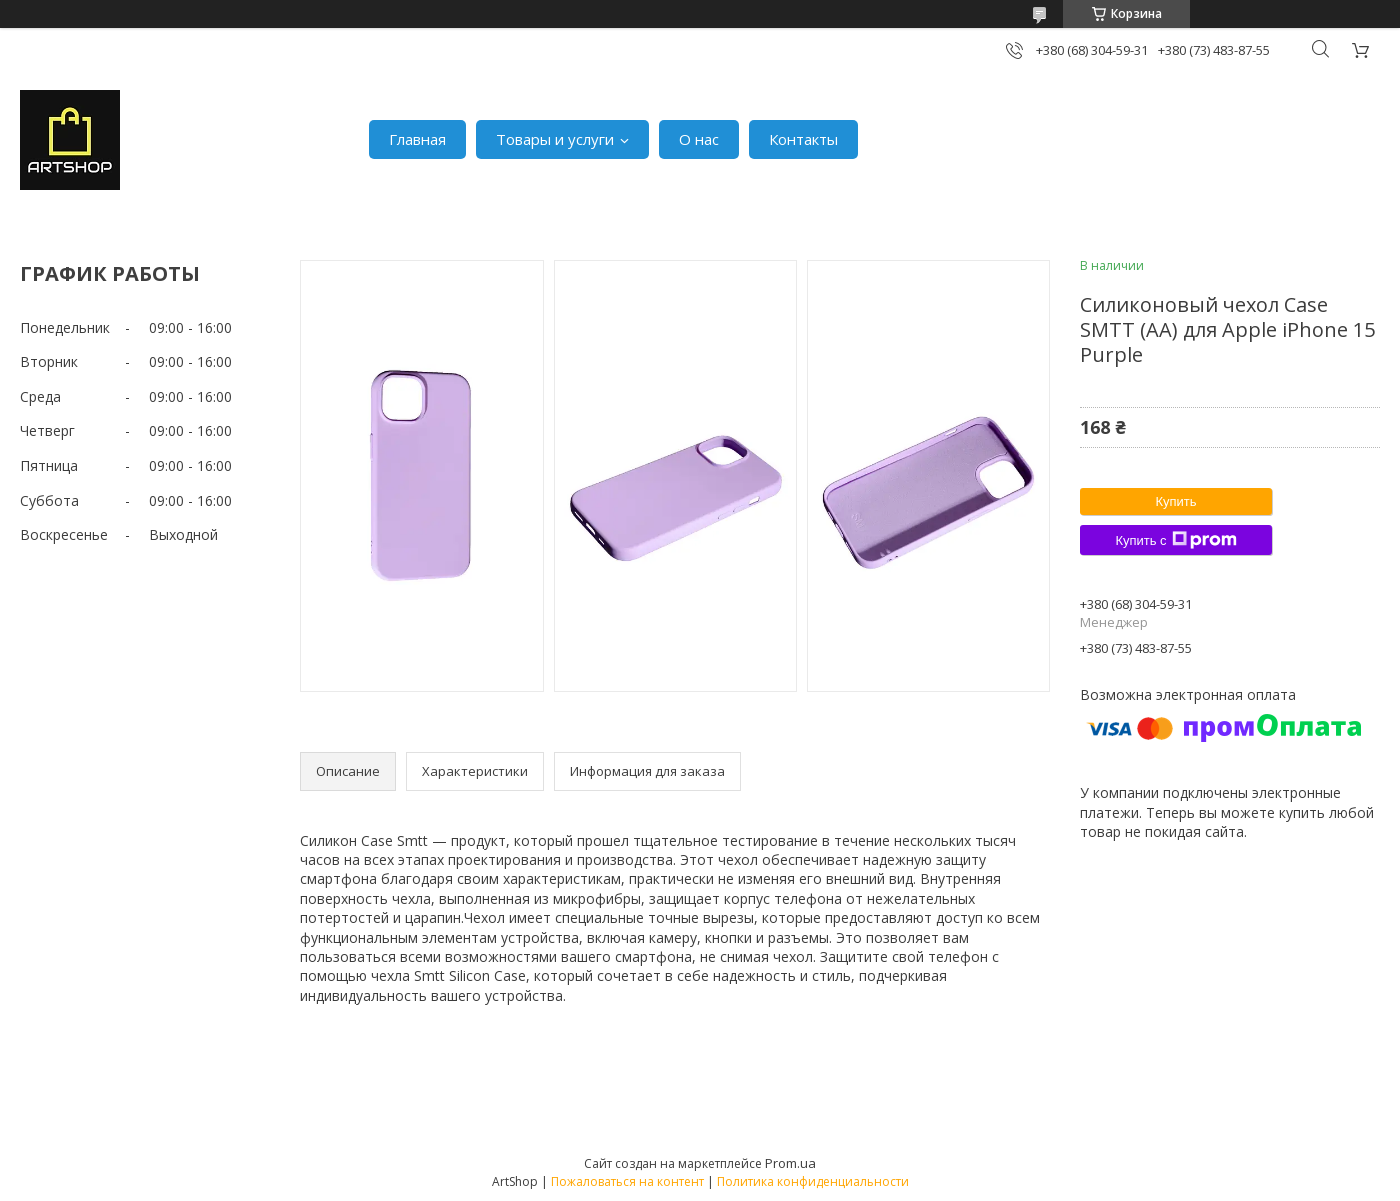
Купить (1175, 501)
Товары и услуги (555, 139)
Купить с (1175, 540)
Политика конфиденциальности (813, 1181)
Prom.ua (790, 1163)
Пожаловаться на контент (627, 1181)
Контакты (803, 139)
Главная (417, 139)
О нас (699, 139)
